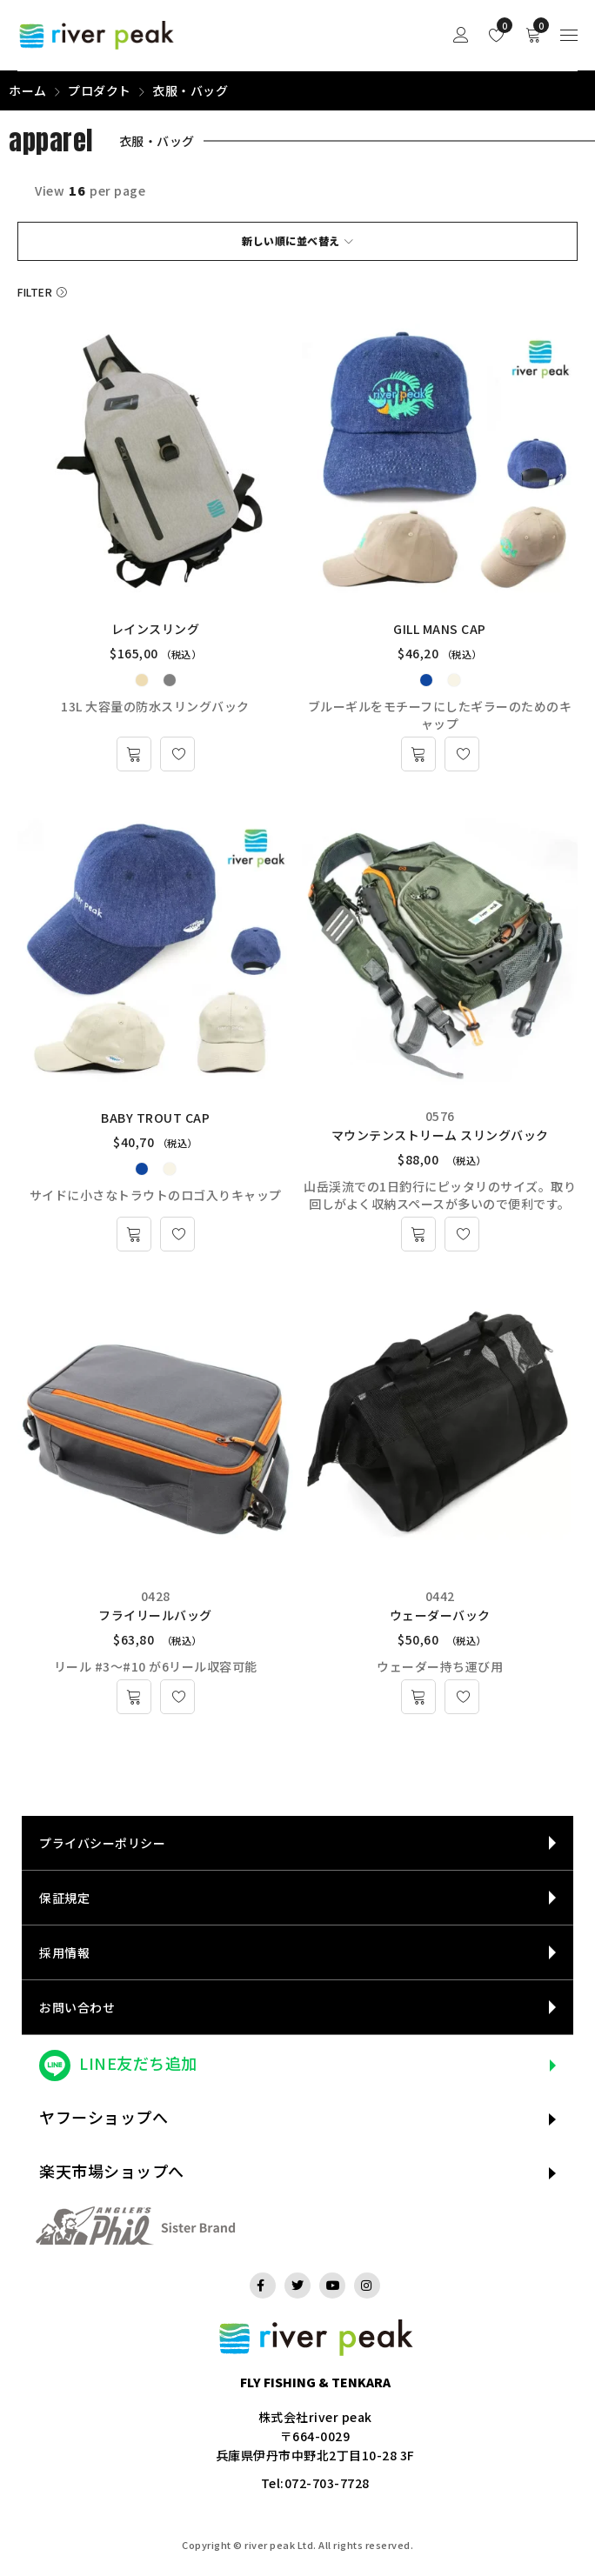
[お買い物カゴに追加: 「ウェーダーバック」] (418, 1696)
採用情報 (64, 1952)
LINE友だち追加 (138, 2063)
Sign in (461, 35)
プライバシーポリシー (102, 1843)
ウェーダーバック (440, 1615)
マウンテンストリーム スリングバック (440, 1135)
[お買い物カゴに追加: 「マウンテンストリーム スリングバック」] (418, 1234)
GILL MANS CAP (439, 628)
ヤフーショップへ (103, 2117)
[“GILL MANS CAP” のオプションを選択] (418, 754)
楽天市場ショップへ (111, 2170)
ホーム (28, 90)
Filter (34, 291)
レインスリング (155, 628)
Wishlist (501, 25)
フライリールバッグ (155, 1615)
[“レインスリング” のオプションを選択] (133, 754)
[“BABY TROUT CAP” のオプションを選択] (133, 1234)
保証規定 (64, 1897)
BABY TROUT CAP (155, 1117)
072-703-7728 (327, 2483)
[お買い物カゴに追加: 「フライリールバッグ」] (133, 1696)
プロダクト (99, 90)
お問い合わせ (77, 2007)
